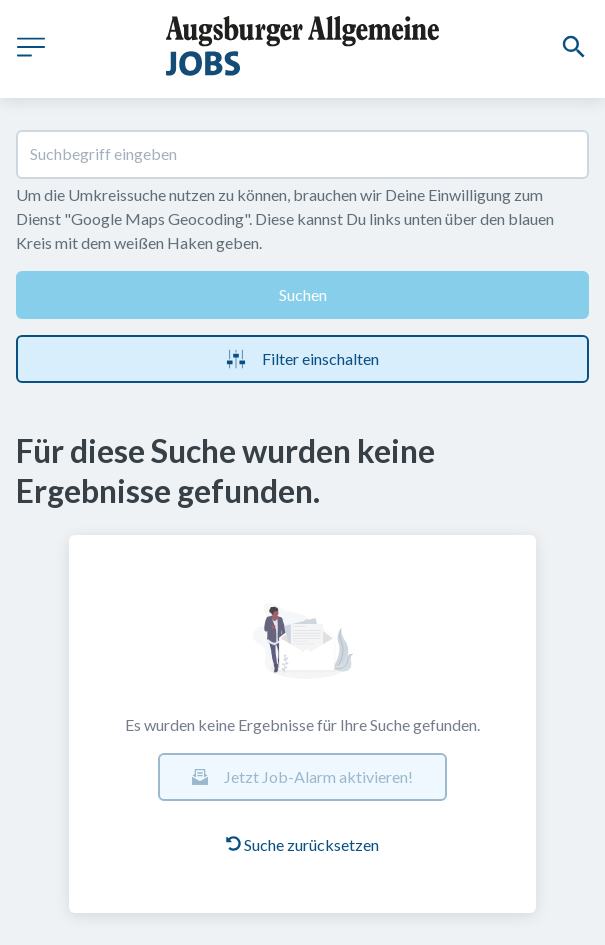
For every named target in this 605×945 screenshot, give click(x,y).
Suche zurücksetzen (302, 844)
